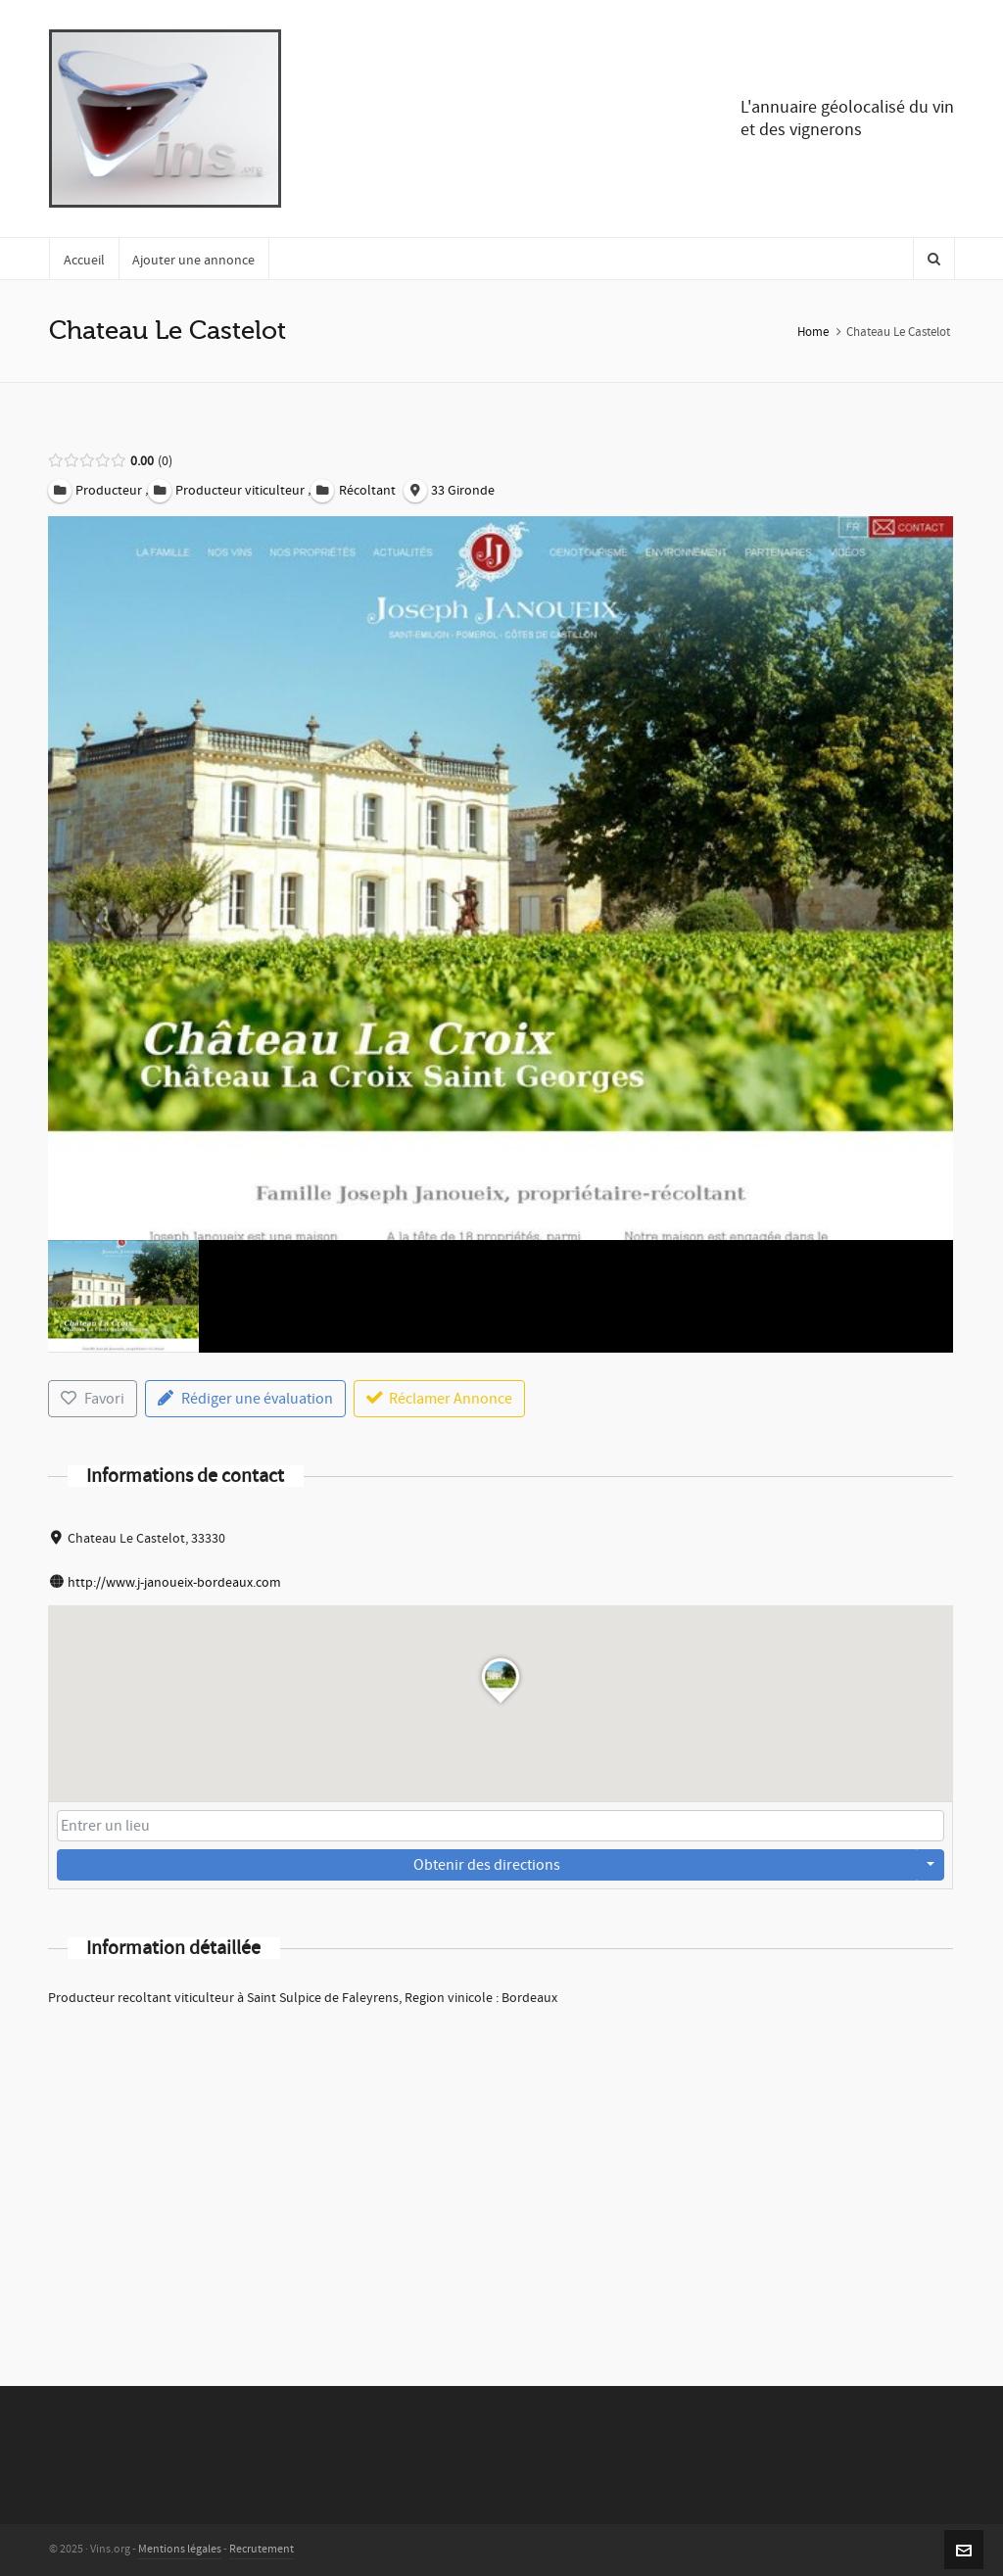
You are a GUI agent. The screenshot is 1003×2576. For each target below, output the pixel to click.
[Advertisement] (500, 2170)
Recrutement (261, 2549)
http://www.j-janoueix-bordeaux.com (174, 1583)
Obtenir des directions (486, 1865)
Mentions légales (179, 2549)
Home (813, 332)
